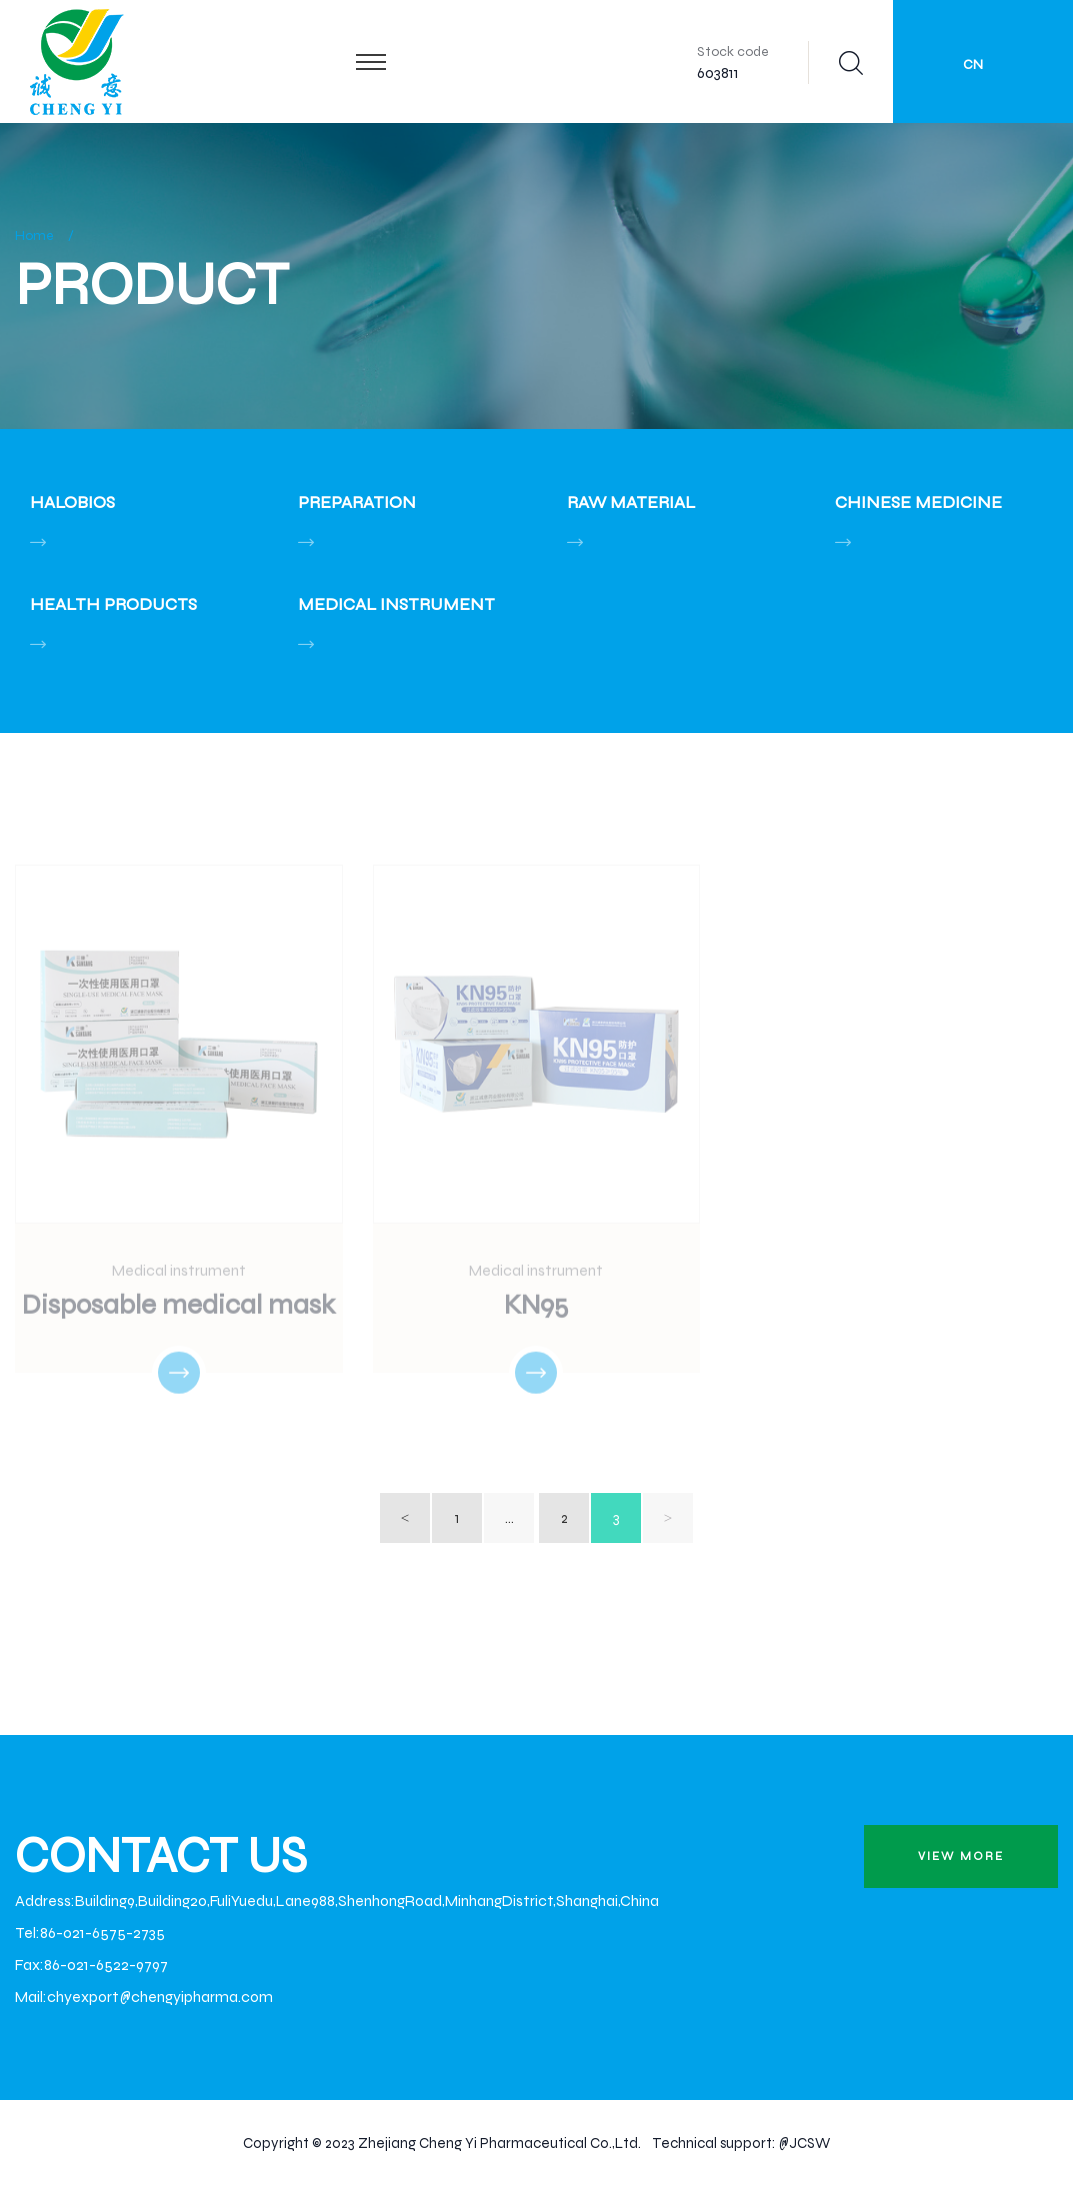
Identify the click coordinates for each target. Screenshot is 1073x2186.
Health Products (113, 604)
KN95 (536, 1307)
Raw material (631, 502)
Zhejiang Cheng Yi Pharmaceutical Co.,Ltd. (499, 2143)
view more (961, 1856)
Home (34, 235)
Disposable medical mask (178, 1307)
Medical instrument (396, 604)
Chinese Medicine (918, 502)
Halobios (72, 502)
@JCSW (804, 2143)
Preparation (357, 502)
